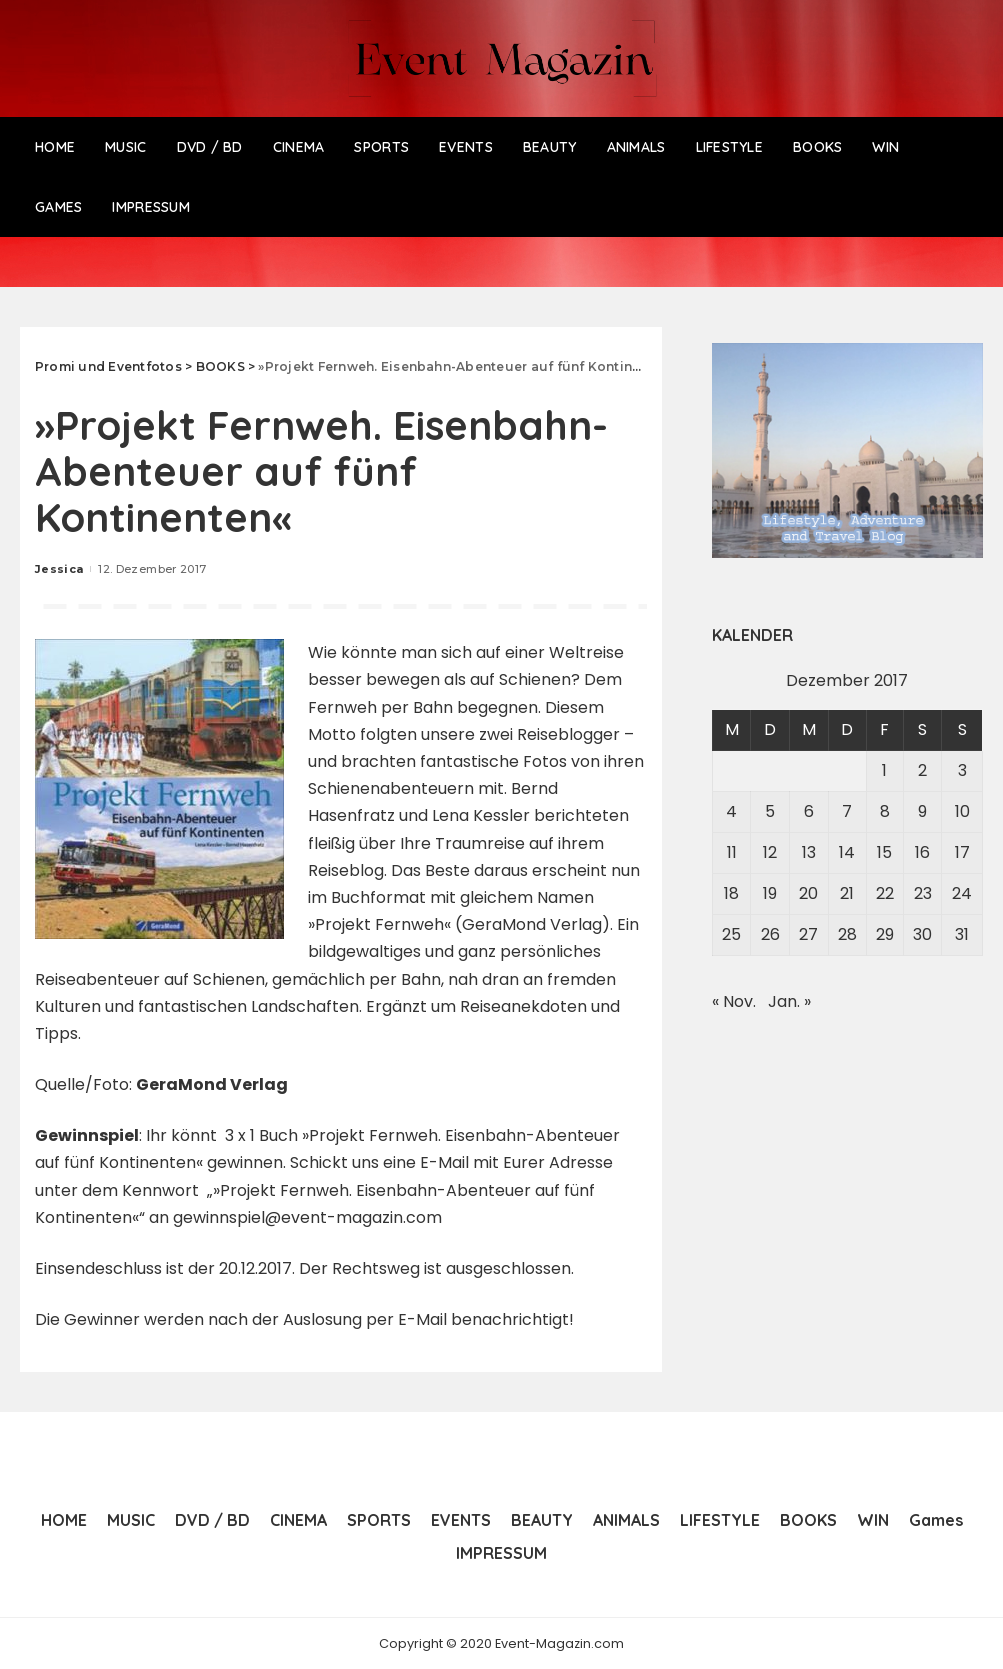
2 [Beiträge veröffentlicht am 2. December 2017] (922, 770)
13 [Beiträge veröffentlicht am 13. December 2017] (809, 852)
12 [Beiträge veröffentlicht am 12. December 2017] (770, 852)
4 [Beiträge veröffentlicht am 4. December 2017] (731, 811)
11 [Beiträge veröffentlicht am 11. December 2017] (732, 852)
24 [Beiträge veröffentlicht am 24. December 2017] (962, 893)
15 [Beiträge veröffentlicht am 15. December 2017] (884, 852)
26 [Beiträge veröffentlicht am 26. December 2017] (770, 934)
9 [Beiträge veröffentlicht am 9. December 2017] (922, 811)
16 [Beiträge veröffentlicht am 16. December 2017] (922, 852)
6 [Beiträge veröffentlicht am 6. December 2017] (809, 811)
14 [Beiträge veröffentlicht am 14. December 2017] (847, 852)
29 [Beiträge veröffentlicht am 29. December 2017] (885, 934)
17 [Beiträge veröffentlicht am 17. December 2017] (962, 852)
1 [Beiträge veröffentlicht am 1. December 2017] (884, 770)
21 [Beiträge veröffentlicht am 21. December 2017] (847, 893)
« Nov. (734, 1001)
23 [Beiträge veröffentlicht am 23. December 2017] (923, 893)
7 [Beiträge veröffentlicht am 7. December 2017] (847, 811)
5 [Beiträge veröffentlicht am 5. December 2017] (770, 811)
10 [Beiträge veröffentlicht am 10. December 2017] (962, 811)
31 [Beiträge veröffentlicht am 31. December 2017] (962, 934)
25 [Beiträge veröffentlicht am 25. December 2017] (731, 934)
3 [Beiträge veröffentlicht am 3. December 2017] (962, 770)
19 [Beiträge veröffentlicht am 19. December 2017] (770, 893)
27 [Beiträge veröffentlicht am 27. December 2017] (808, 934)
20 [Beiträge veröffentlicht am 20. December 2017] (808, 893)
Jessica (59, 569)
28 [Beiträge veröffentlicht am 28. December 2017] (847, 934)
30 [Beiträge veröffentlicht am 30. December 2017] (922, 934)
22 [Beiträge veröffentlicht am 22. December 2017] (885, 893)
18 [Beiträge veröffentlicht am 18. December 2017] (731, 893)
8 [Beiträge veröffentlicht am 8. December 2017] (885, 811)
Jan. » (789, 1001)
